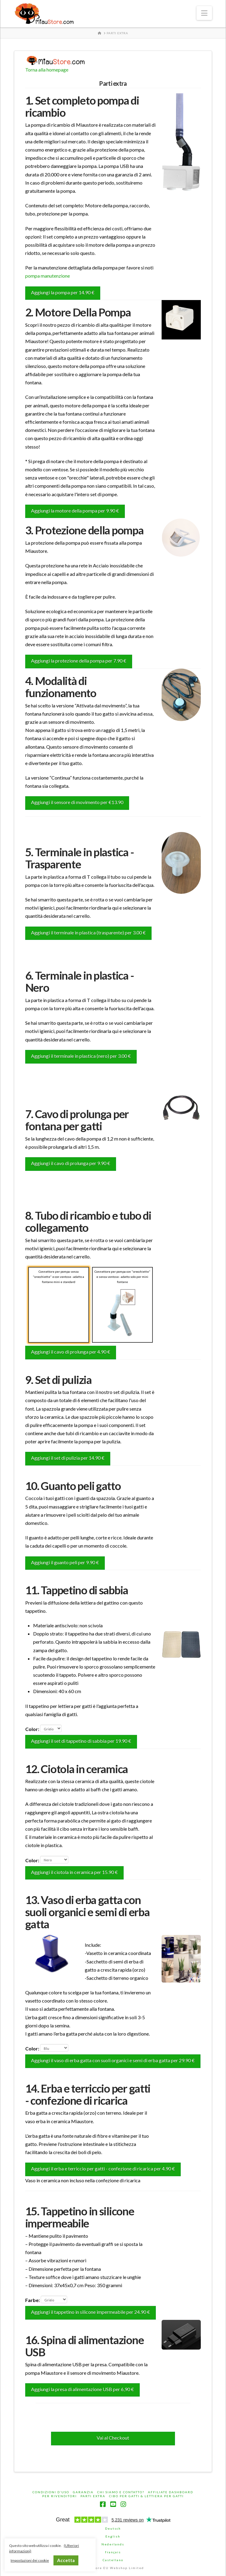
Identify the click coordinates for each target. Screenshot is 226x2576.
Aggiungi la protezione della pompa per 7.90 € (78, 660)
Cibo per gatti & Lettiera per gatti (146, 2496)
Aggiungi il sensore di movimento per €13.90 (77, 802)
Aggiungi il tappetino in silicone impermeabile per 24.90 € (90, 2312)
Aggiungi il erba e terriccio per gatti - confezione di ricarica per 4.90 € (103, 2168)
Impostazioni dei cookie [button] (30, 2560)
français (113, 2552)
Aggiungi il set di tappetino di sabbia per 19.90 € (81, 1741)
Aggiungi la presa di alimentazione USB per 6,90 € (82, 2389)
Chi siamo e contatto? (120, 2492)
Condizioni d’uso (51, 2492)
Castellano (113, 2560)
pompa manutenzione (47, 276)
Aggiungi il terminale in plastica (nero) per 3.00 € (81, 1056)
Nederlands (112, 2544)
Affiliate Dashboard (170, 2492)
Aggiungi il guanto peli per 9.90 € (65, 1562)
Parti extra (92, 2496)
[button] (204, 13)
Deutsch (113, 2528)
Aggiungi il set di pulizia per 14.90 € (67, 1458)
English (112, 2536)
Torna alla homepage (46, 69)
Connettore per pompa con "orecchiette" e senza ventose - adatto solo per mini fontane (122, 1306)
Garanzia (83, 2492)
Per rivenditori (59, 2496)
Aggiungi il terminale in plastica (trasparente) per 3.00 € (88, 932)
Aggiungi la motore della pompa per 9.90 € (75, 510)
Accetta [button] (66, 2560)
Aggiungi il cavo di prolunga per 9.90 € (70, 1163)
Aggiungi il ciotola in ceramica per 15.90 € (74, 1872)
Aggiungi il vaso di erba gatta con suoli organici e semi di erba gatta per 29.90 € (113, 2060)
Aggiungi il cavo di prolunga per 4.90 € (70, 1352)
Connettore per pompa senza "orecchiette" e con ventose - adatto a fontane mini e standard (58, 1302)
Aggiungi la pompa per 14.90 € (62, 292)
